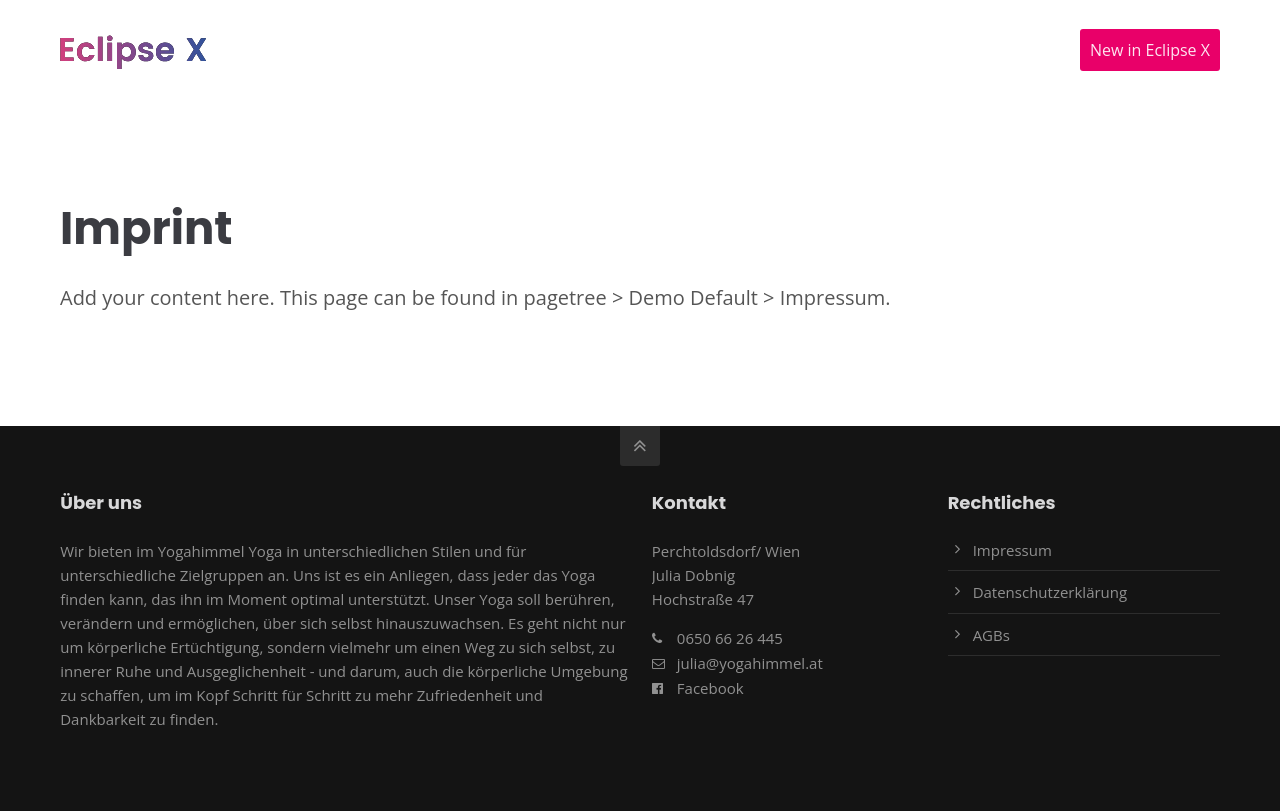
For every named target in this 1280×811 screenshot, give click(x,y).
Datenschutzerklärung (1050, 592)
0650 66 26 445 (730, 638)
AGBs (991, 635)
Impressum (1012, 550)
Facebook (710, 688)
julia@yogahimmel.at (750, 663)
